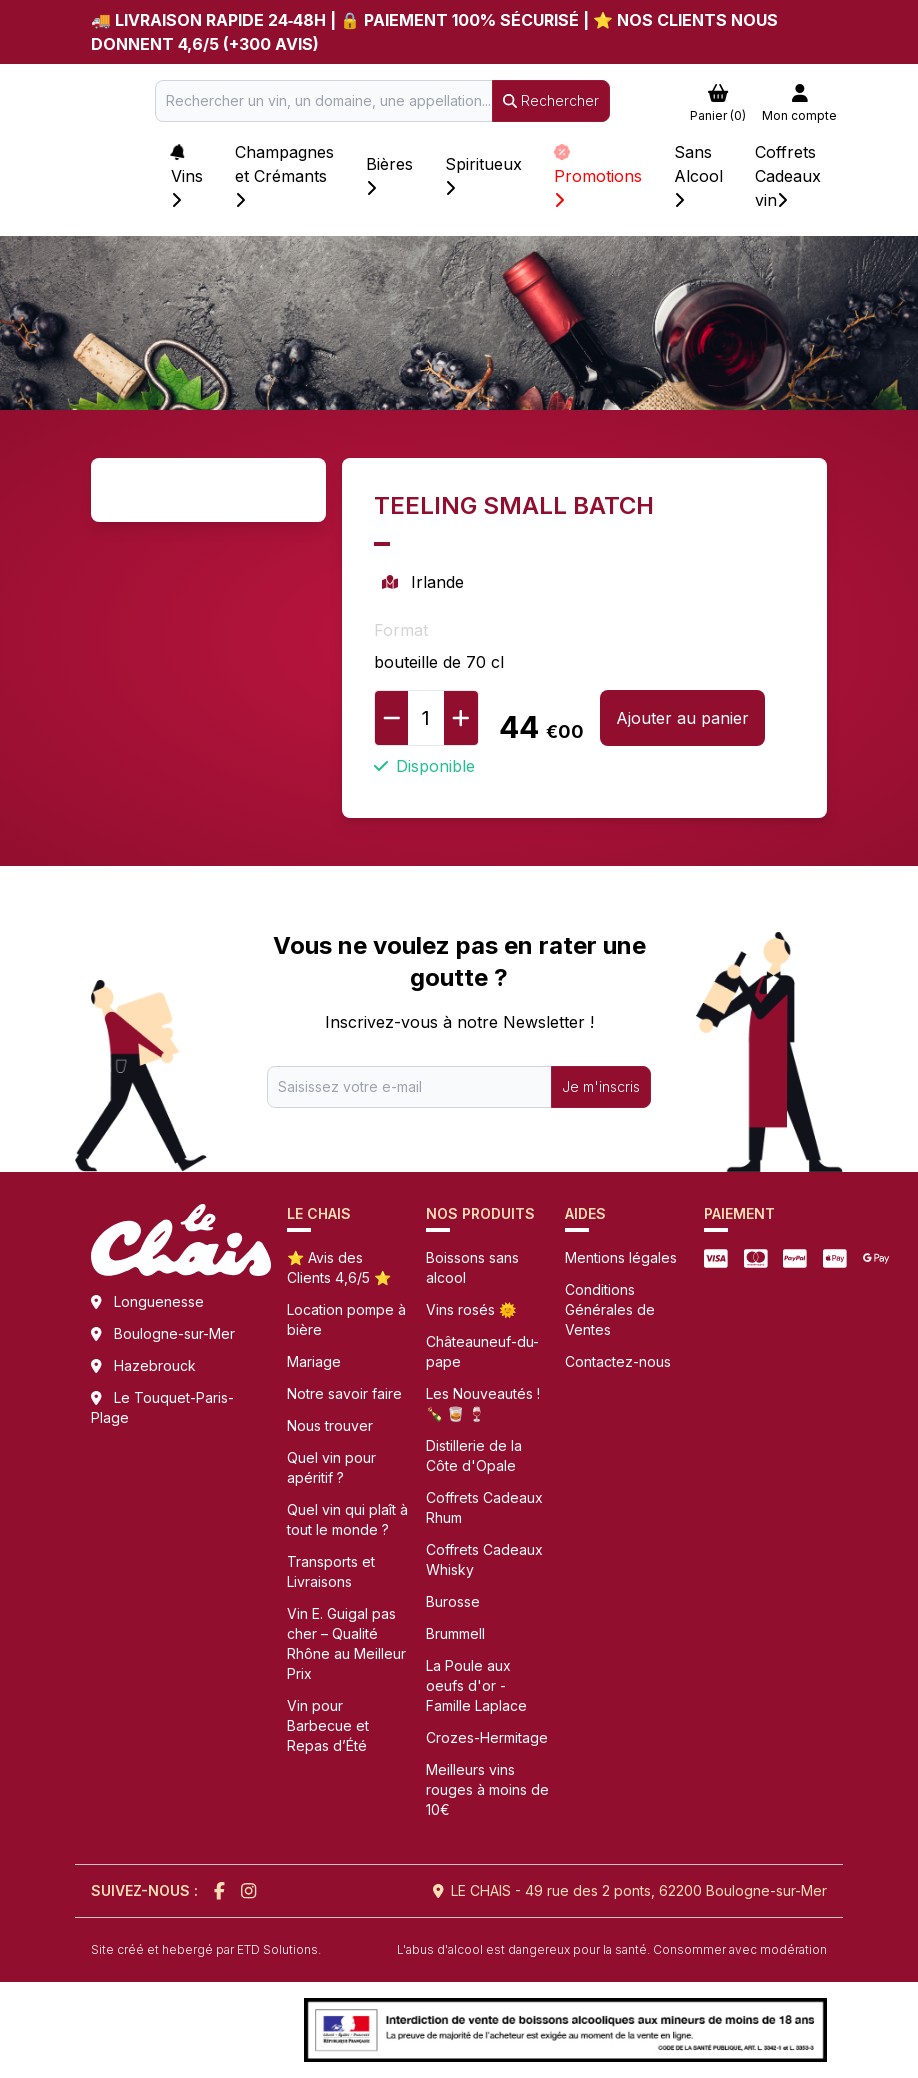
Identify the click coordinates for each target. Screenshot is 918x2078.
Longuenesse (159, 1301)
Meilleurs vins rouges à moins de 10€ (487, 1789)
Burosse (453, 1601)
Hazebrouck (155, 1365)
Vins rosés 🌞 (471, 1309)
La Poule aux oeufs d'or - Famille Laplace (476, 1685)
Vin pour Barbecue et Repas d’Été (328, 1725)
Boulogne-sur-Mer (174, 1333)
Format (401, 630)
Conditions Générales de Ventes (610, 1309)
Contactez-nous (618, 1361)
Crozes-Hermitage (487, 1737)
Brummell (455, 1633)
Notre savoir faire (344, 1393)
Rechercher (551, 100)
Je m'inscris (601, 1086)
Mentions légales (621, 1257)
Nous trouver (330, 1425)
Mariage (314, 1361)
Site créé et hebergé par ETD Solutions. (206, 1949)
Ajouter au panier (682, 718)
